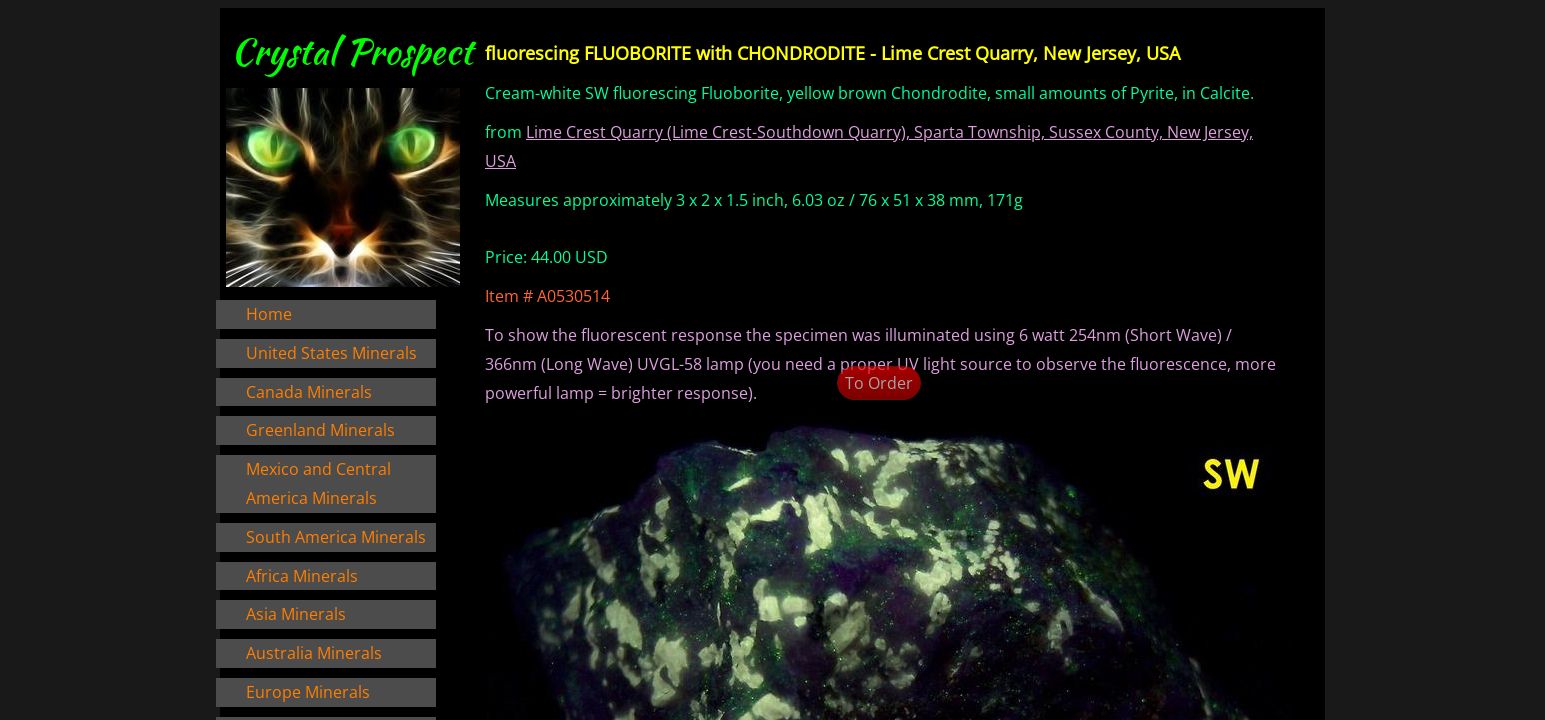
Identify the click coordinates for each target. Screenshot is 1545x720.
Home (269, 314)
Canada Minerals (309, 392)
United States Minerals (331, 353)
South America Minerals (336, 537)
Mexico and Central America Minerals (318, 483)
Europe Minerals (308, 692)
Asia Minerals (296, 614)
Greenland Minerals (320, 430)
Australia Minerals (314, 653)
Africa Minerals (302, 576)
